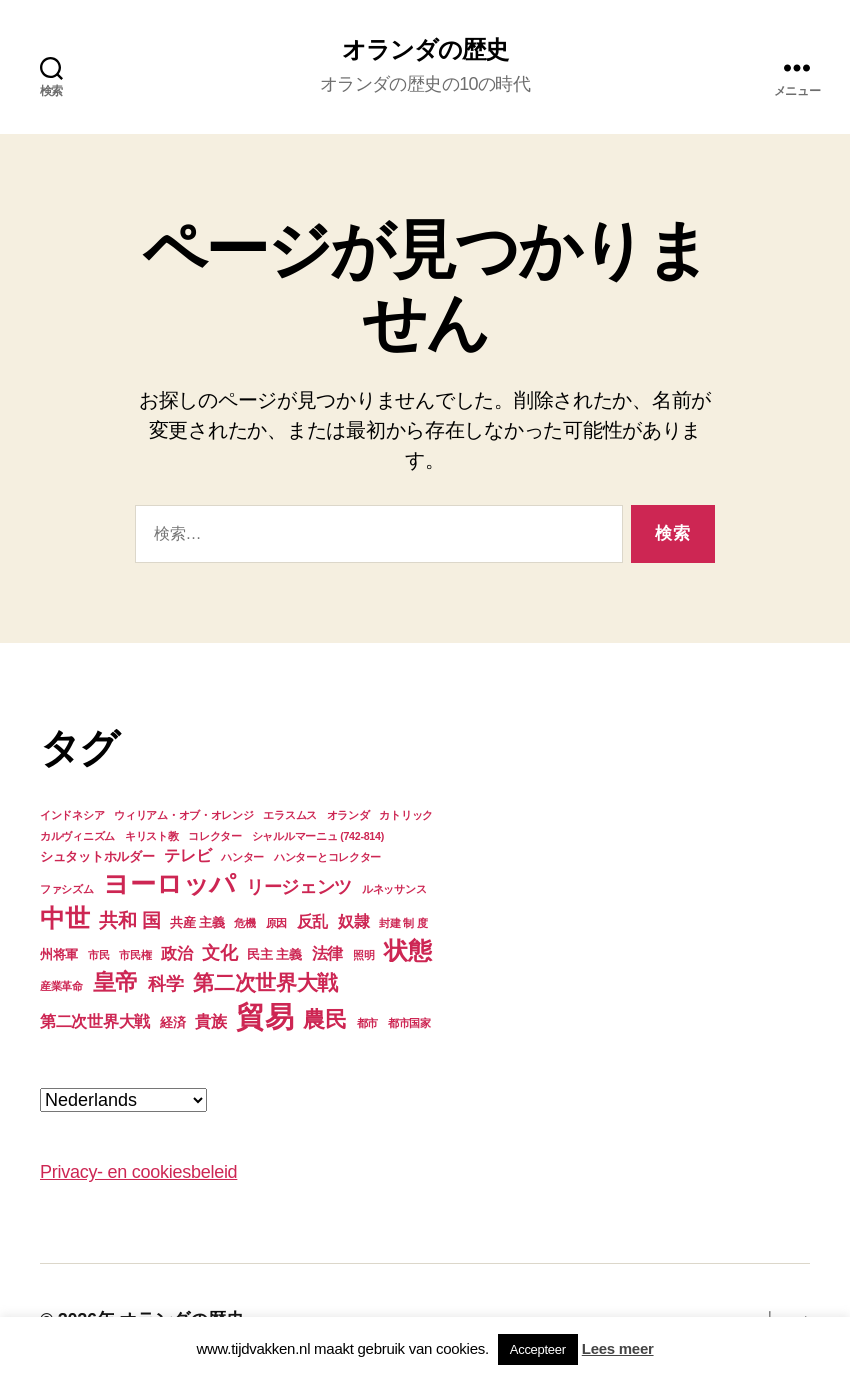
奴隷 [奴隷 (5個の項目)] (353, 921)
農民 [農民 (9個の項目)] (324, 1019)
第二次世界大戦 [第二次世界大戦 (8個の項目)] (265, 982)
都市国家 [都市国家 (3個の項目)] (409, 1023)
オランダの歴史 (425, 50)
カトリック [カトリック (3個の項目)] (406, 815)
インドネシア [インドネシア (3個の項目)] (72, 815)
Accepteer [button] (538, 1349)
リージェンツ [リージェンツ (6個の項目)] (299, 887)
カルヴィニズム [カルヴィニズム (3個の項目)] (77, 836)
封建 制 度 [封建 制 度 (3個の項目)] (403, 923)
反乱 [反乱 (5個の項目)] (312, 921)
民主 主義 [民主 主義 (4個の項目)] (274, 954)
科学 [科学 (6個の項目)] (165, 984)
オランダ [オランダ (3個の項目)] (348, 815)
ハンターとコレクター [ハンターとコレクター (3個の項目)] (327, 857)
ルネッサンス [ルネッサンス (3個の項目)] (394, 889)
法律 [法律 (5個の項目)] (327, 953)
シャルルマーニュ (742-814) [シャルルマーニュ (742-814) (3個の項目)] (318, 836)
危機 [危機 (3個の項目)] (244, 923)
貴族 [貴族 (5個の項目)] (210, 1021)
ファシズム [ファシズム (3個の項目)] (67, 889)
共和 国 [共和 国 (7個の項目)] (129, 920)
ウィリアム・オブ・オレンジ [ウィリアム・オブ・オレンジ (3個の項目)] (184, 815)
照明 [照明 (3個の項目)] (363, 955)
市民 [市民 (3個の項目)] (98, 955)
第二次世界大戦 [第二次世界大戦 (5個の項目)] (95, 1021)
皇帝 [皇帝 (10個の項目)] (115, 982)
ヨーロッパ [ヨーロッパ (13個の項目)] (169, 884)
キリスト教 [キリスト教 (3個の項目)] (152, 836)
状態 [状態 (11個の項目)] (407, 950)
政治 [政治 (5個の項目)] (176, 953)
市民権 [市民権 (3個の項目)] (135, 955)
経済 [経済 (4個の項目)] (172, 1022)
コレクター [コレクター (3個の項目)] (215, 836)
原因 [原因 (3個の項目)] (276, 923)
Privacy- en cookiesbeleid (138, 1172)
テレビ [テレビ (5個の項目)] (187, 855)
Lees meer (618, 1348)
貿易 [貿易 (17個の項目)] (264, 1016)
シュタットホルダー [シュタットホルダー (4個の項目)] (97, 856)
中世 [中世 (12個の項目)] (64, 918)
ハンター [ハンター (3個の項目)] (242, 857)
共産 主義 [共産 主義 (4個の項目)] (197, 922)
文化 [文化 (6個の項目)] (219, 953)
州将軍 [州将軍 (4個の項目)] (59, 954)
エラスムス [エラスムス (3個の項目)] (290, 815)
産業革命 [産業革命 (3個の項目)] (61, 986)
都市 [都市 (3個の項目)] (367, 1023)
